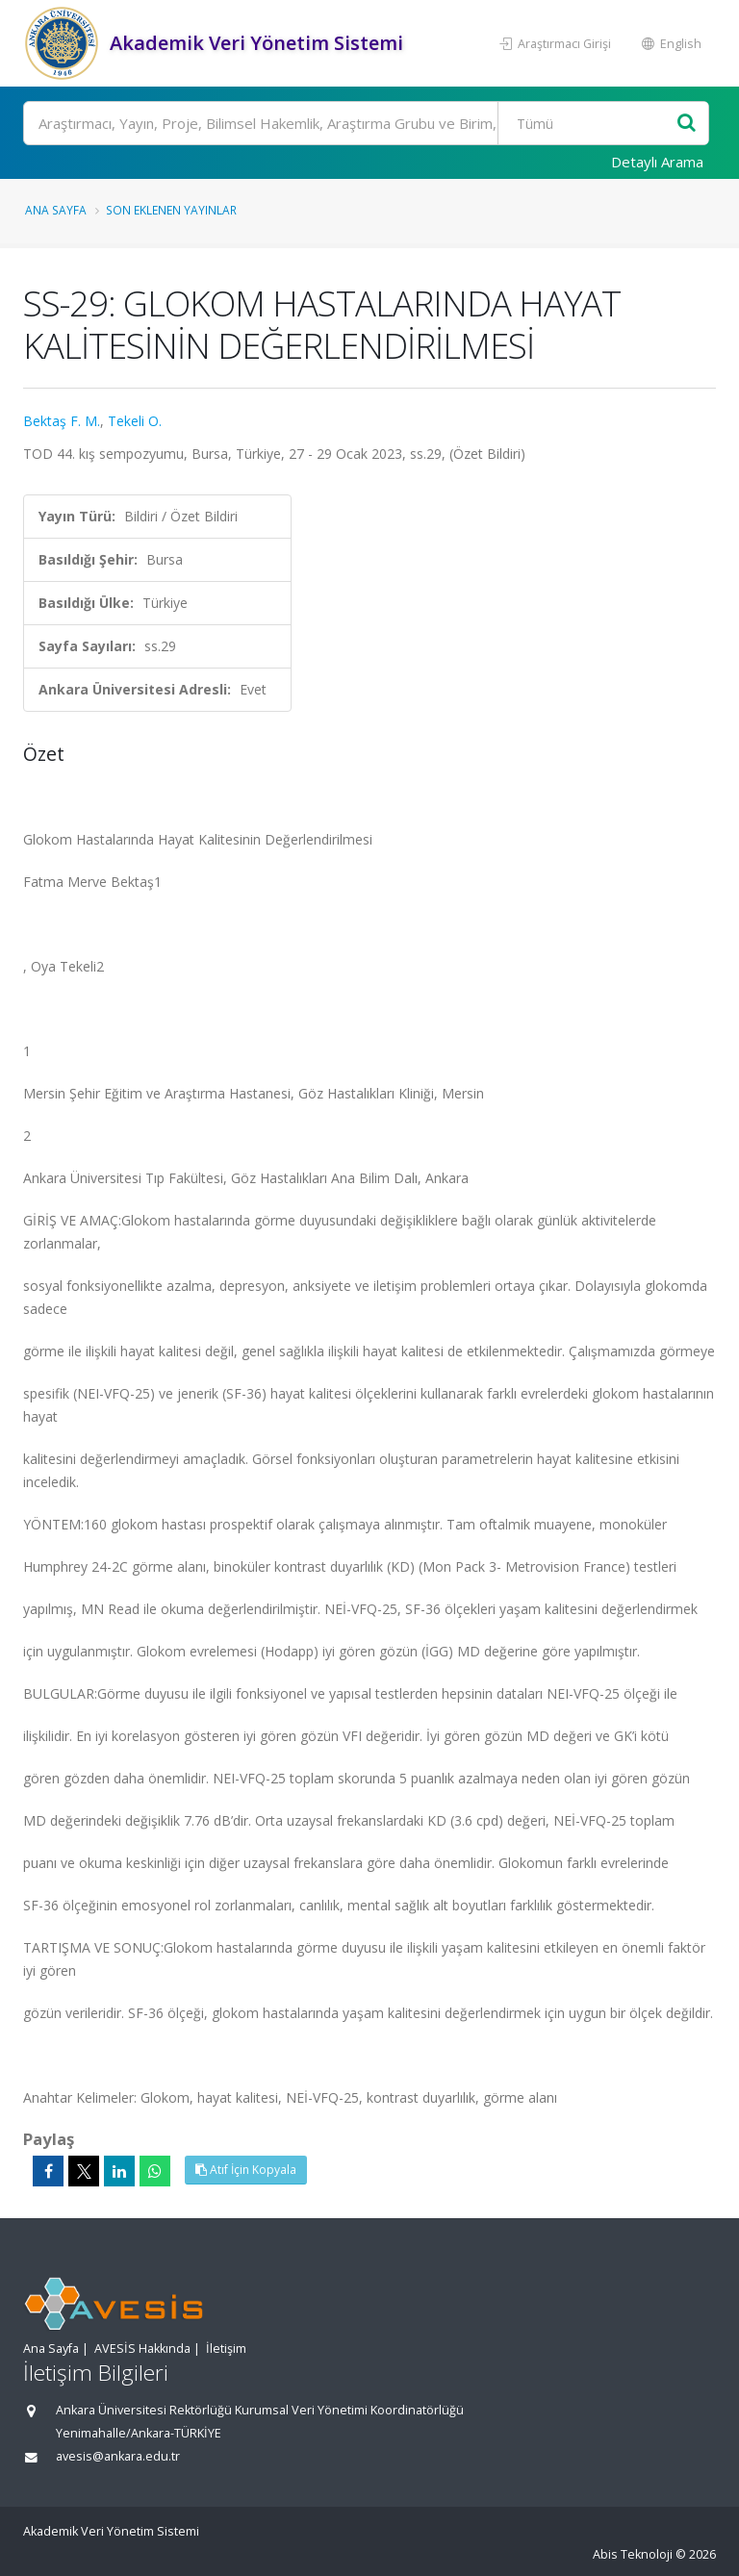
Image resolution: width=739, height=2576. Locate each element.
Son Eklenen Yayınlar (171, 209)
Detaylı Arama (657, 161)
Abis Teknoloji (633, 2554)
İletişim (226, 2348)
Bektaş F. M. (61, 421)
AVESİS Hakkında (142, 2348)
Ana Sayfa (56, 209)
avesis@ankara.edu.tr (118, 2456)
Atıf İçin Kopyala (245, 2169)
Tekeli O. (135, 421)
